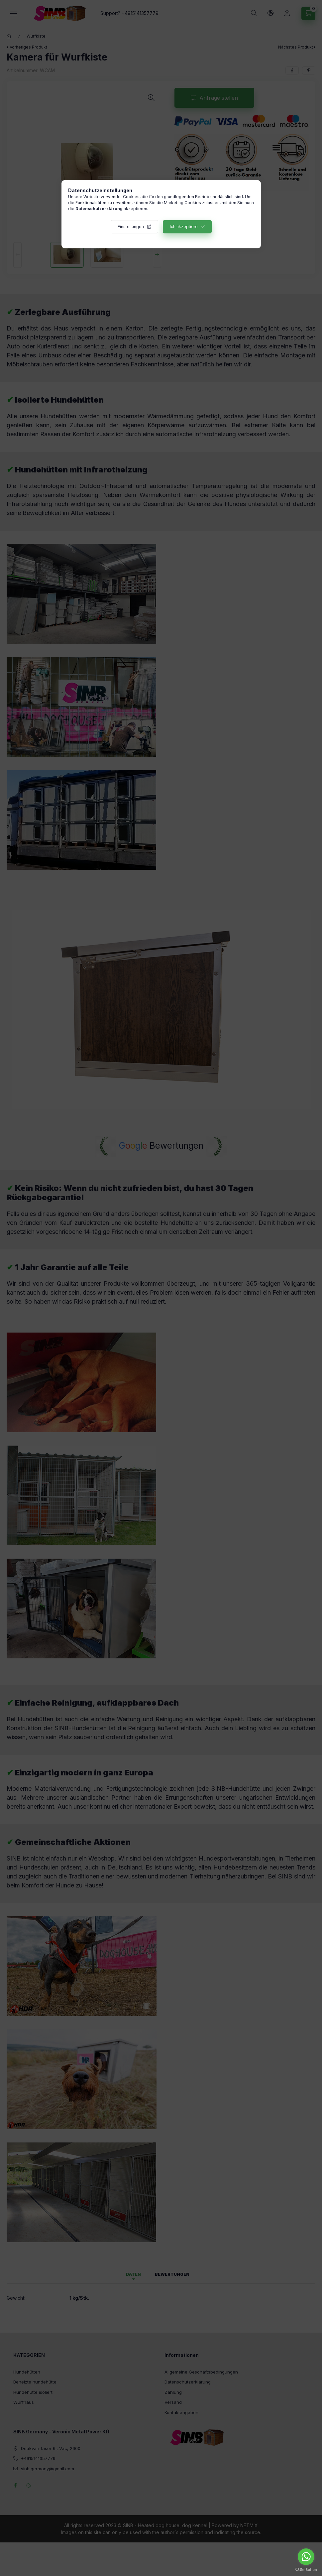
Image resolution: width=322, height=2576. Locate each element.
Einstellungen (131, 226)
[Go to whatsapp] (306, 2556)
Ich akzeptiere (184, 226)
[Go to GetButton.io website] (306, 2569)
